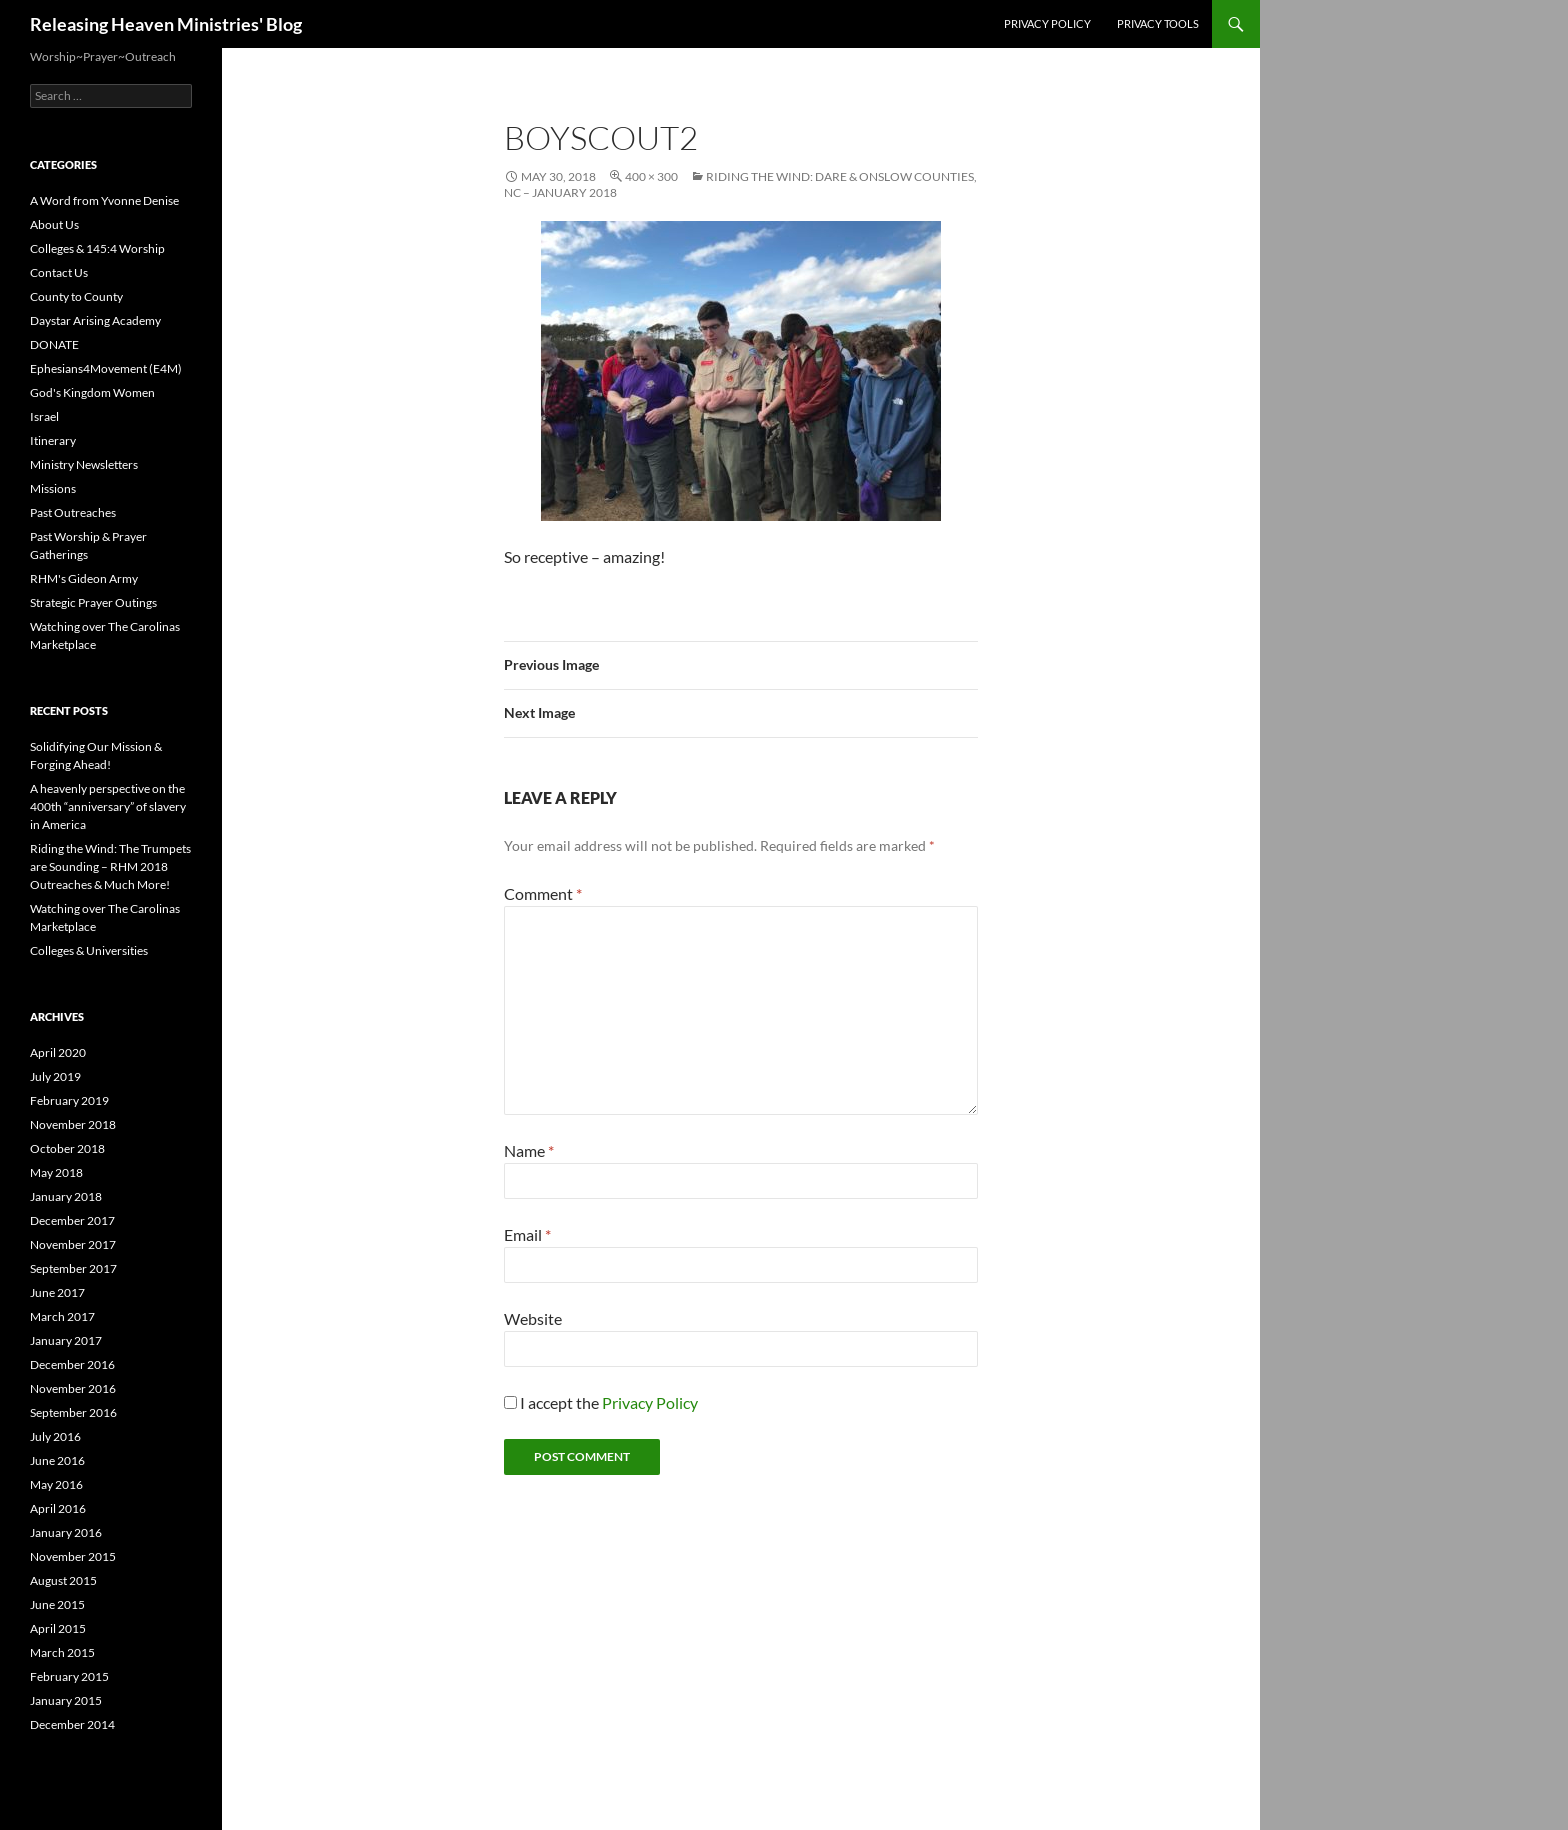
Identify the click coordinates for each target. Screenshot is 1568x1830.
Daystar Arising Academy (95, 320)
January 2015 (66, 1700)
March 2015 (62, 1652)
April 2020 (58, 1052)
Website (533, 1318)
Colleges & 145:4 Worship (97, 248)
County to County (76, 296)
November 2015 (73, 1556)
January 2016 (66, 1532)
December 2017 (72, 1220)
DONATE (54, 344)
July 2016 (55, 1436)
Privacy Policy (1047, 23)
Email (527, 1234)
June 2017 (57, 1292)
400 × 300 (651, 176)
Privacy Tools (1158, 23)
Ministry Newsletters (84, 464)
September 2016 (73, 1412)
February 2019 (69, 1100)
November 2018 (73, 1124)
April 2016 (58, 1508)
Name (529, 1150)
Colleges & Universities (89, 950)
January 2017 (66, 1340)
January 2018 (66, 1196)
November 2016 (73, 1388)
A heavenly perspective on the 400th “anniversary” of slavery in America (108, 806)
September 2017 (73, 1268)
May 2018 (56, 1172)
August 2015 (63, 1580)
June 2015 (57, 1604)
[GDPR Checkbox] (510, 1402)
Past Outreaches (73, 512)
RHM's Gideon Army (84, 578)
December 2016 (72, 1364)
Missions (53, 488)
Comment (543, 893)
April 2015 (58, 1628)
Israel (44, 416)
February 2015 (69, 1676)
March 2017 (62, 1316)
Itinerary (53, 440)
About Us (54, 224)
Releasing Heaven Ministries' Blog (166, 24)
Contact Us (59, 272)
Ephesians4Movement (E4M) (106, 368)
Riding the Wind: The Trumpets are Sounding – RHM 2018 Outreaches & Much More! (110, 866)
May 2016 (56, 1484)
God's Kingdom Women (92, 392)
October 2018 (67, 1148)
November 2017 (73, 1244)
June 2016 (57, 1460)
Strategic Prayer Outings (93, 602)
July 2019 (55, 1076)
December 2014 (72, 1724)
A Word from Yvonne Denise (104, 200)
